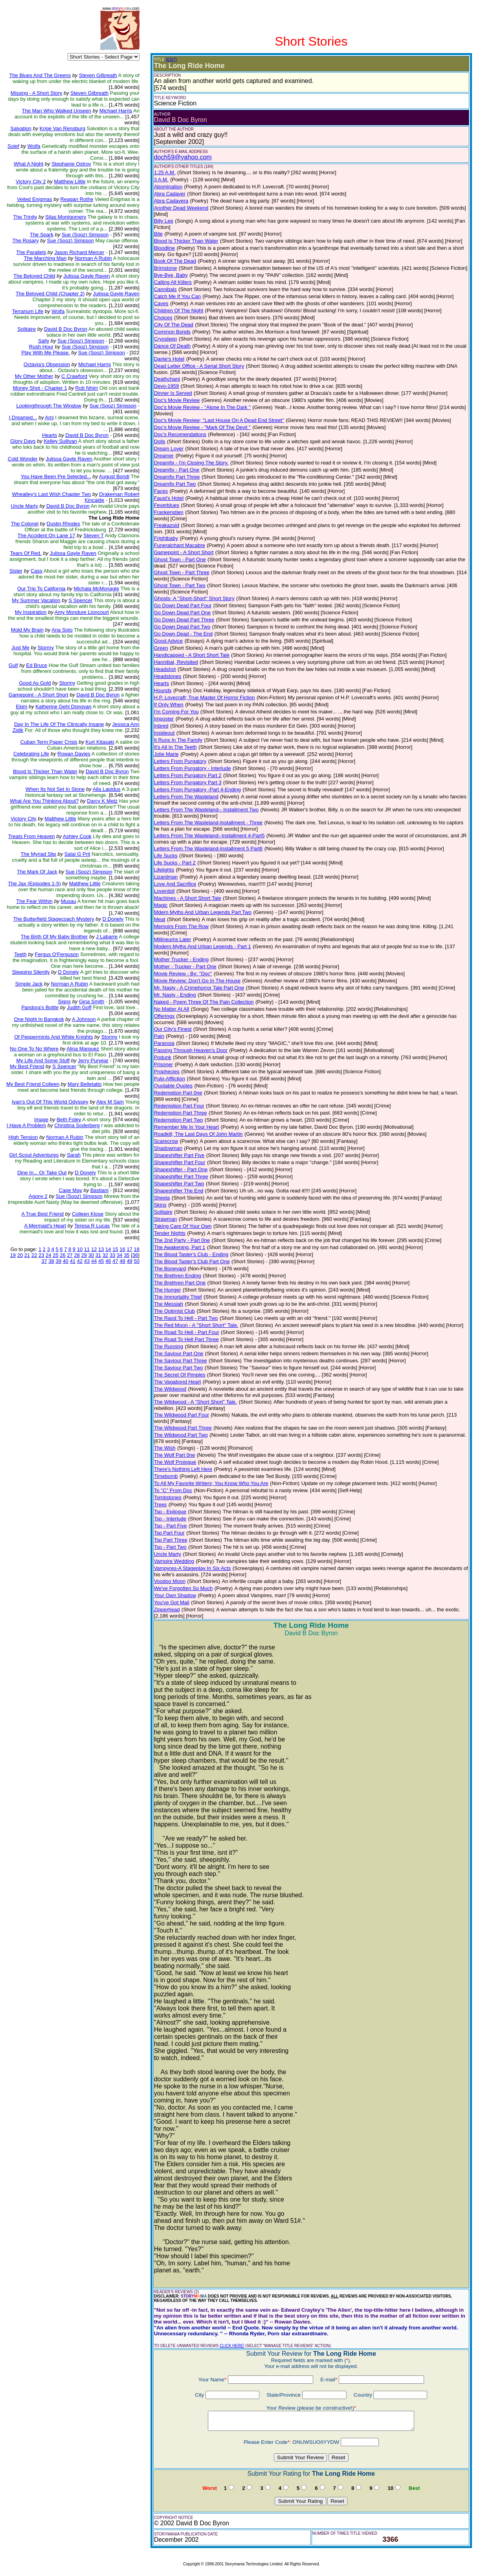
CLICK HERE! (232, 2346)
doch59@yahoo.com (183, 157)
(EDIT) (171, 59)
